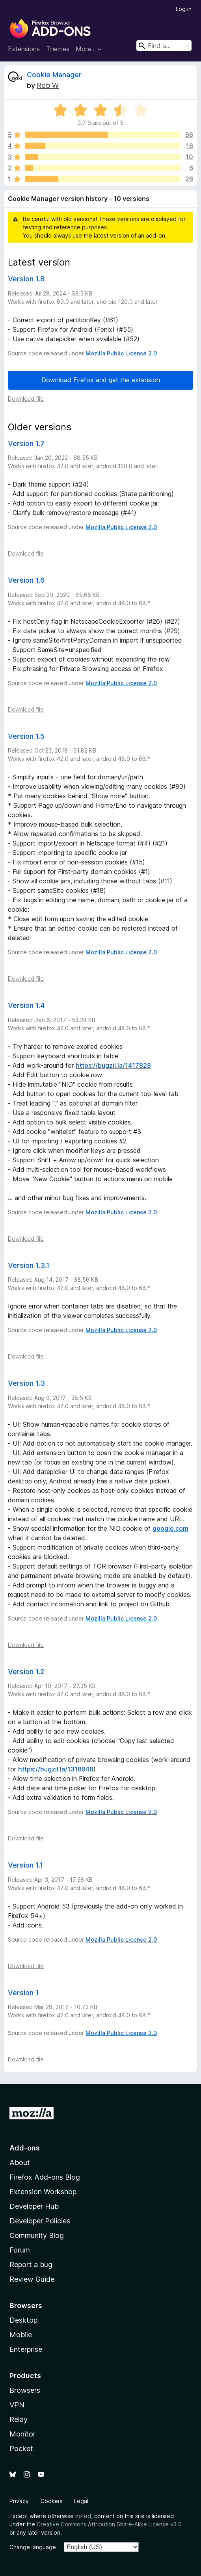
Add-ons (24, 2148)
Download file (26, 398)
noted (83, 2516)
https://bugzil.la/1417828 (113, 1065)
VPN (16, 2405)
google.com (170, 1528)
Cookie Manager (54, 75)
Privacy (19, 2501)
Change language (32, 2547)
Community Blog (36, 2235)
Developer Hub (34, 2206)
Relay (18, 2419)
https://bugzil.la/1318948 (55, 1769)
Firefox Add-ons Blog (44, 2177)
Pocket (21, 2448)
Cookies (51, 2501)
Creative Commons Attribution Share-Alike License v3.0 (109, 2524)
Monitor (22, 2434)
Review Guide (31, 2279)
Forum (19, 2250)
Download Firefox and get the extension (100, 380)
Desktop (23, 2320)
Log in (184, 9)
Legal (81, 2501)
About (19, 2162)
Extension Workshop (42, 2192)
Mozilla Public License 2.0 (121, 353)
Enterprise (25, 2349)
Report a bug (30, 2264)
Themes (57, 49)
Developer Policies (39, 2221)
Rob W (48, 85)
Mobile (20, 2335)
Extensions (24, 49)
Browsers (24, 2390)
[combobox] (164, 45)
